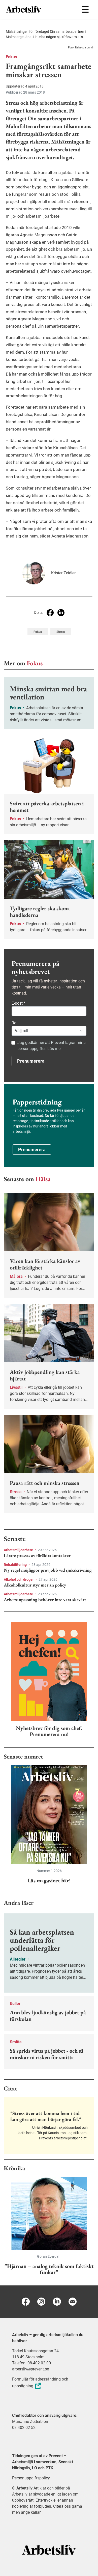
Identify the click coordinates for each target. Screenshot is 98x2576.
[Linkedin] (57, 2302)
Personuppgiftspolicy (31, 2478)
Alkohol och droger (19, 1579)
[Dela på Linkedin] (60, 612)
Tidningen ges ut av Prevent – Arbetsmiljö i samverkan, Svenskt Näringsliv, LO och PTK (42, 2461)
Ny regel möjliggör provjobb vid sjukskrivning (48, 1570)
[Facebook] (26, 2302)
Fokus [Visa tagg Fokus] (38, 632)
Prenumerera (31, 1061)
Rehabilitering (15, 1565)
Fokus (11, 56)
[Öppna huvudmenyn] (85, 9)
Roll (15, 1023)
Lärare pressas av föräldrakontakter (37, 1555)
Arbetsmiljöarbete (19, 1550)
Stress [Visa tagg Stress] (60, 632)
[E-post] (73, 2302)
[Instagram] (41, 2302)
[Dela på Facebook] (50, 612)
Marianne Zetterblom (30, 2421)
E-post (18, 1003)
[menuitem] (27, 9)
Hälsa (43, 1179)
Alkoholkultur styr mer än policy (35, 1585)
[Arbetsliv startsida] (49, 2549)
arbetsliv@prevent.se (30, 2369)
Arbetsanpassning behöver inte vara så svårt (45, 1599)
